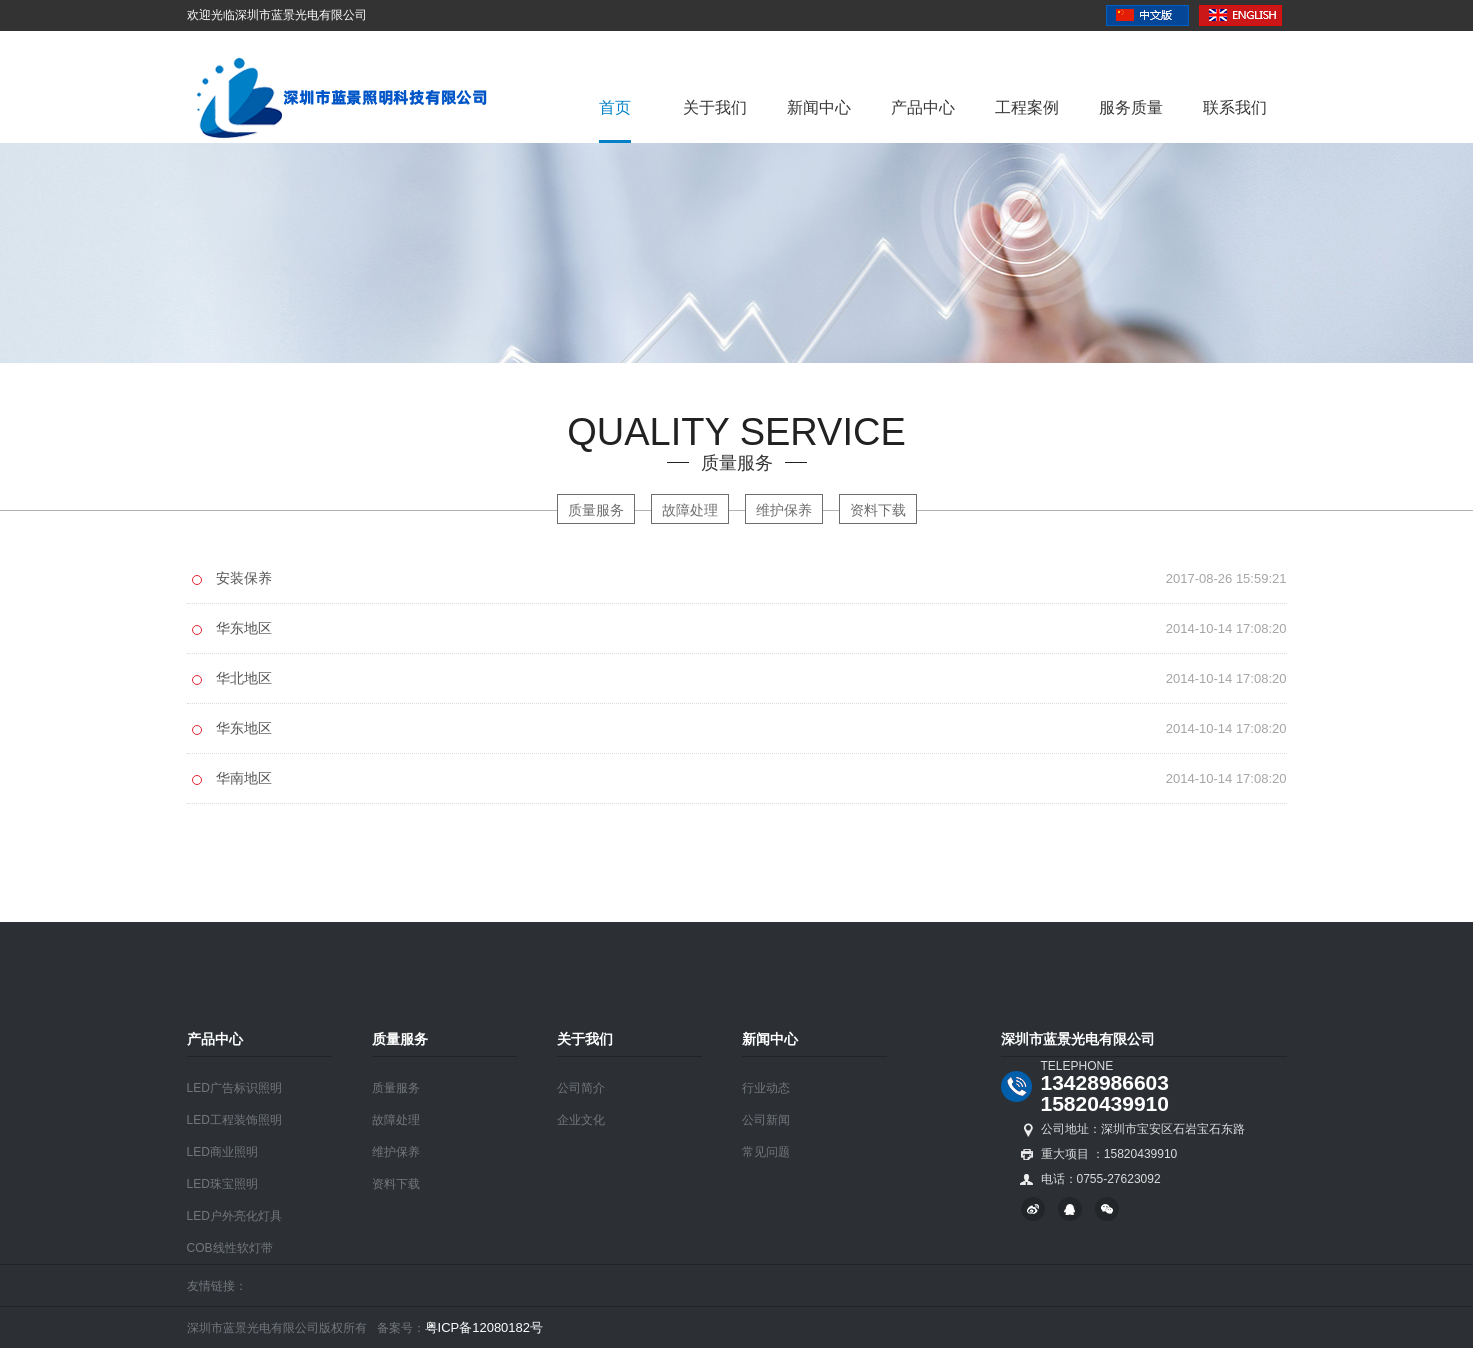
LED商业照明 (222, 1152)
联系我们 (1235, 107)
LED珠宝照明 (222, 1184)
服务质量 (1131, 107)
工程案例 (1027, 107)
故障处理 (690, 510)
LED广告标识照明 (234, 1088)
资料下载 (878, 510)
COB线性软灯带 (230, 1248)
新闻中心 (819, 107)
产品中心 (923, 107)
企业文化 (581, 1120)
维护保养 (784, 510)
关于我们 (715, 107)
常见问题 (766, 1152)
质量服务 (596, 510)
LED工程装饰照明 (234, 1120)
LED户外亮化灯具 (234, 1216)
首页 (615, 107)
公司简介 (581, 1088)
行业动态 (766, 1088)
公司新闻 (766, 1120)
